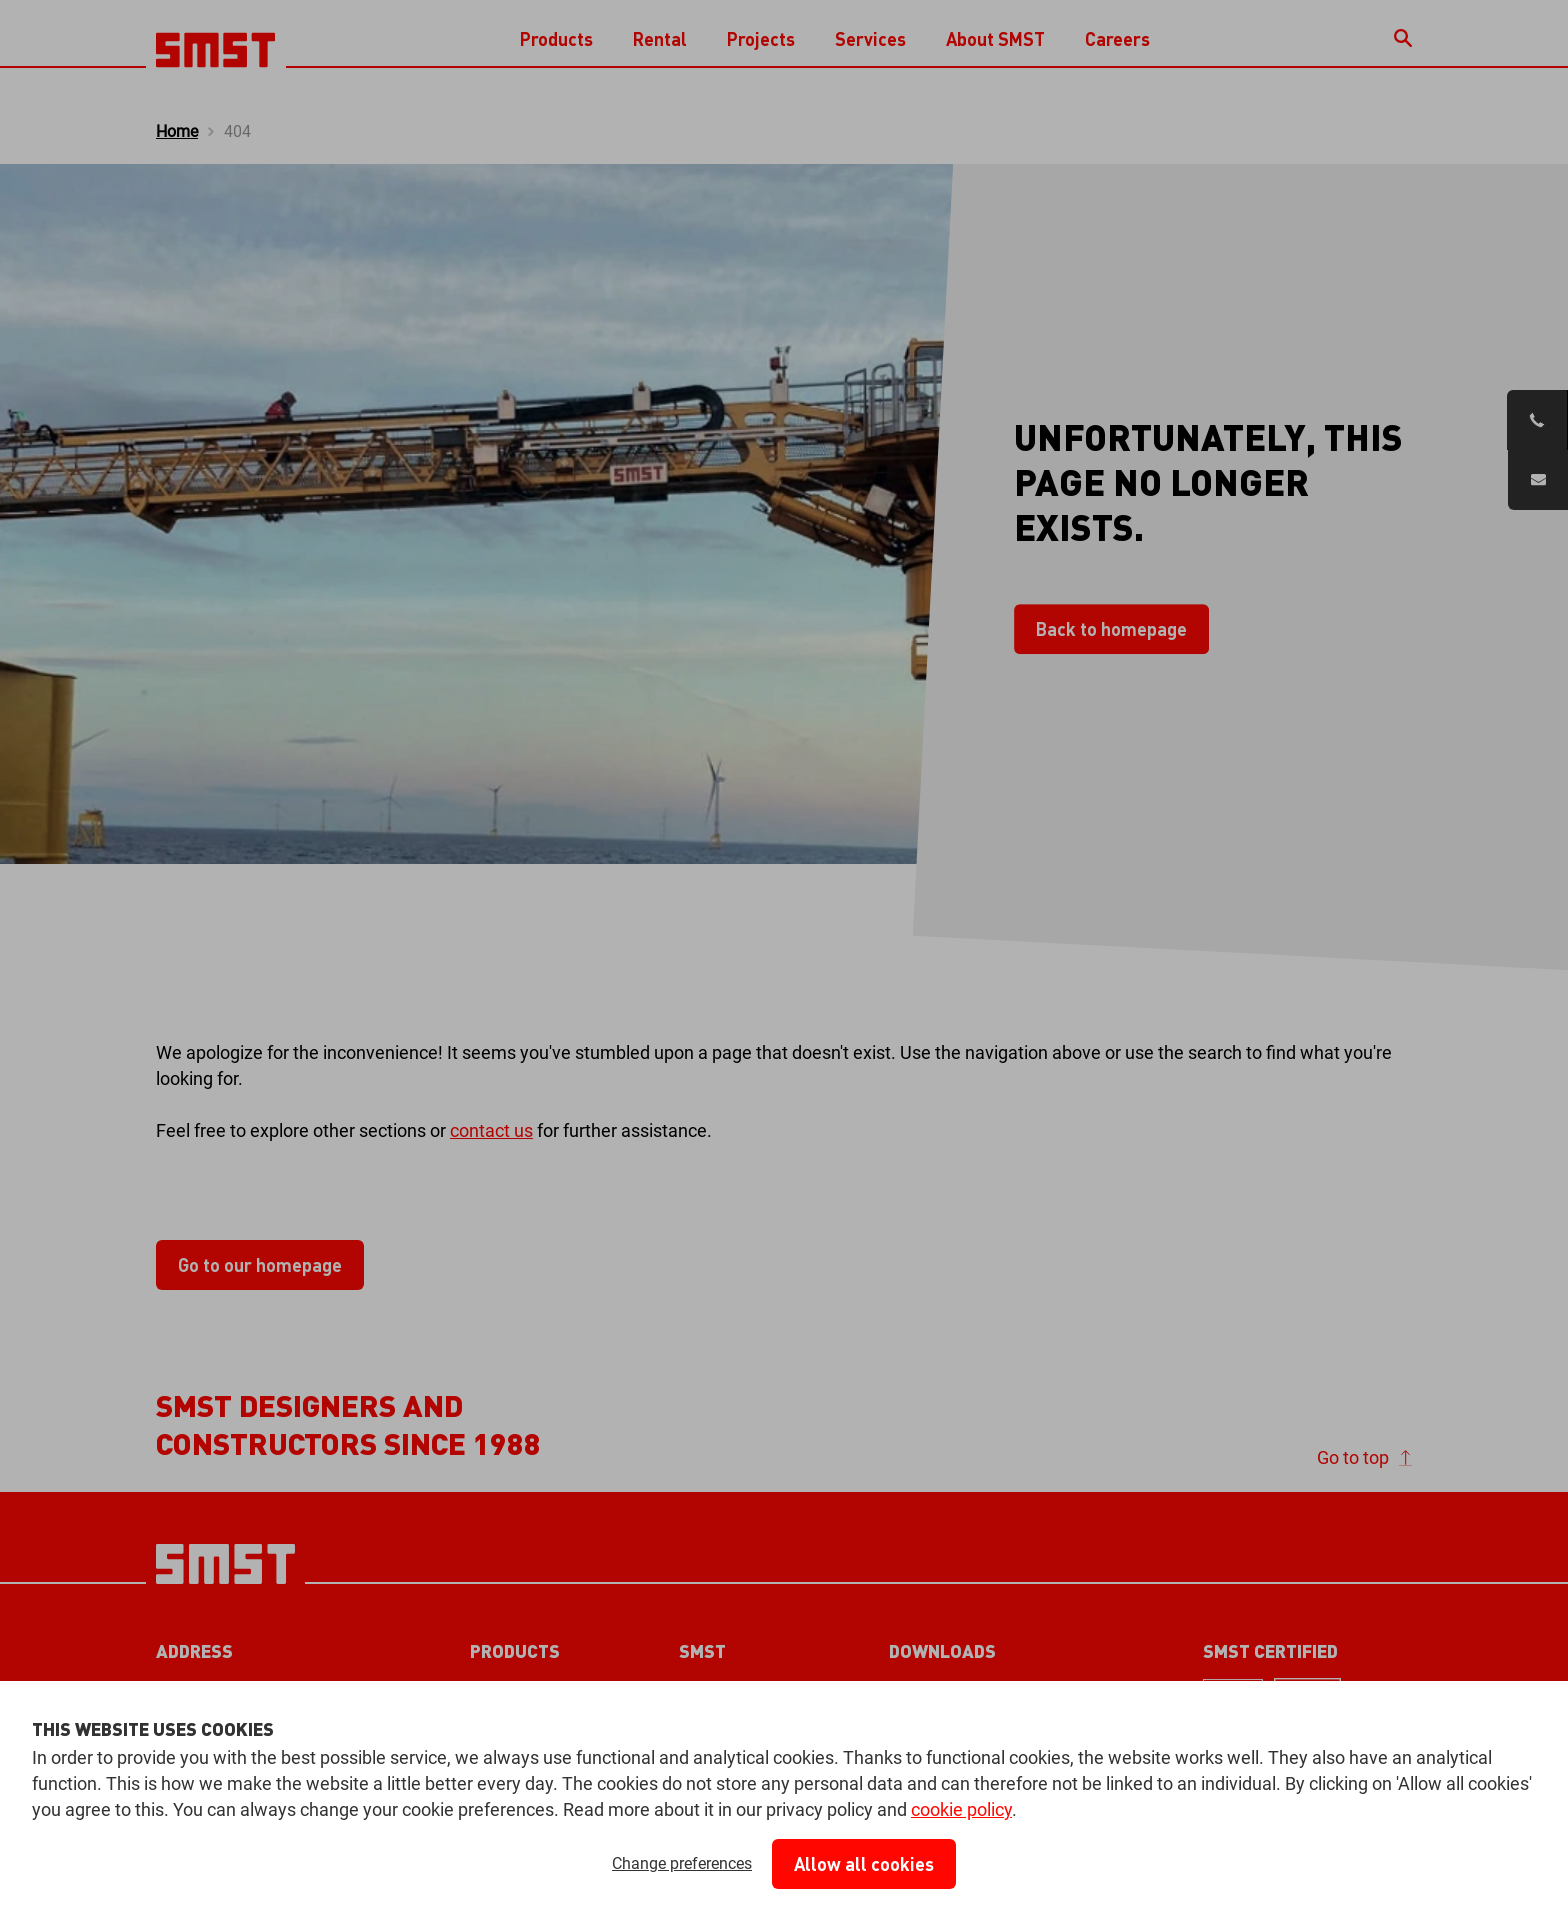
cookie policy (961, 1809)
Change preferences (682, 1863)
